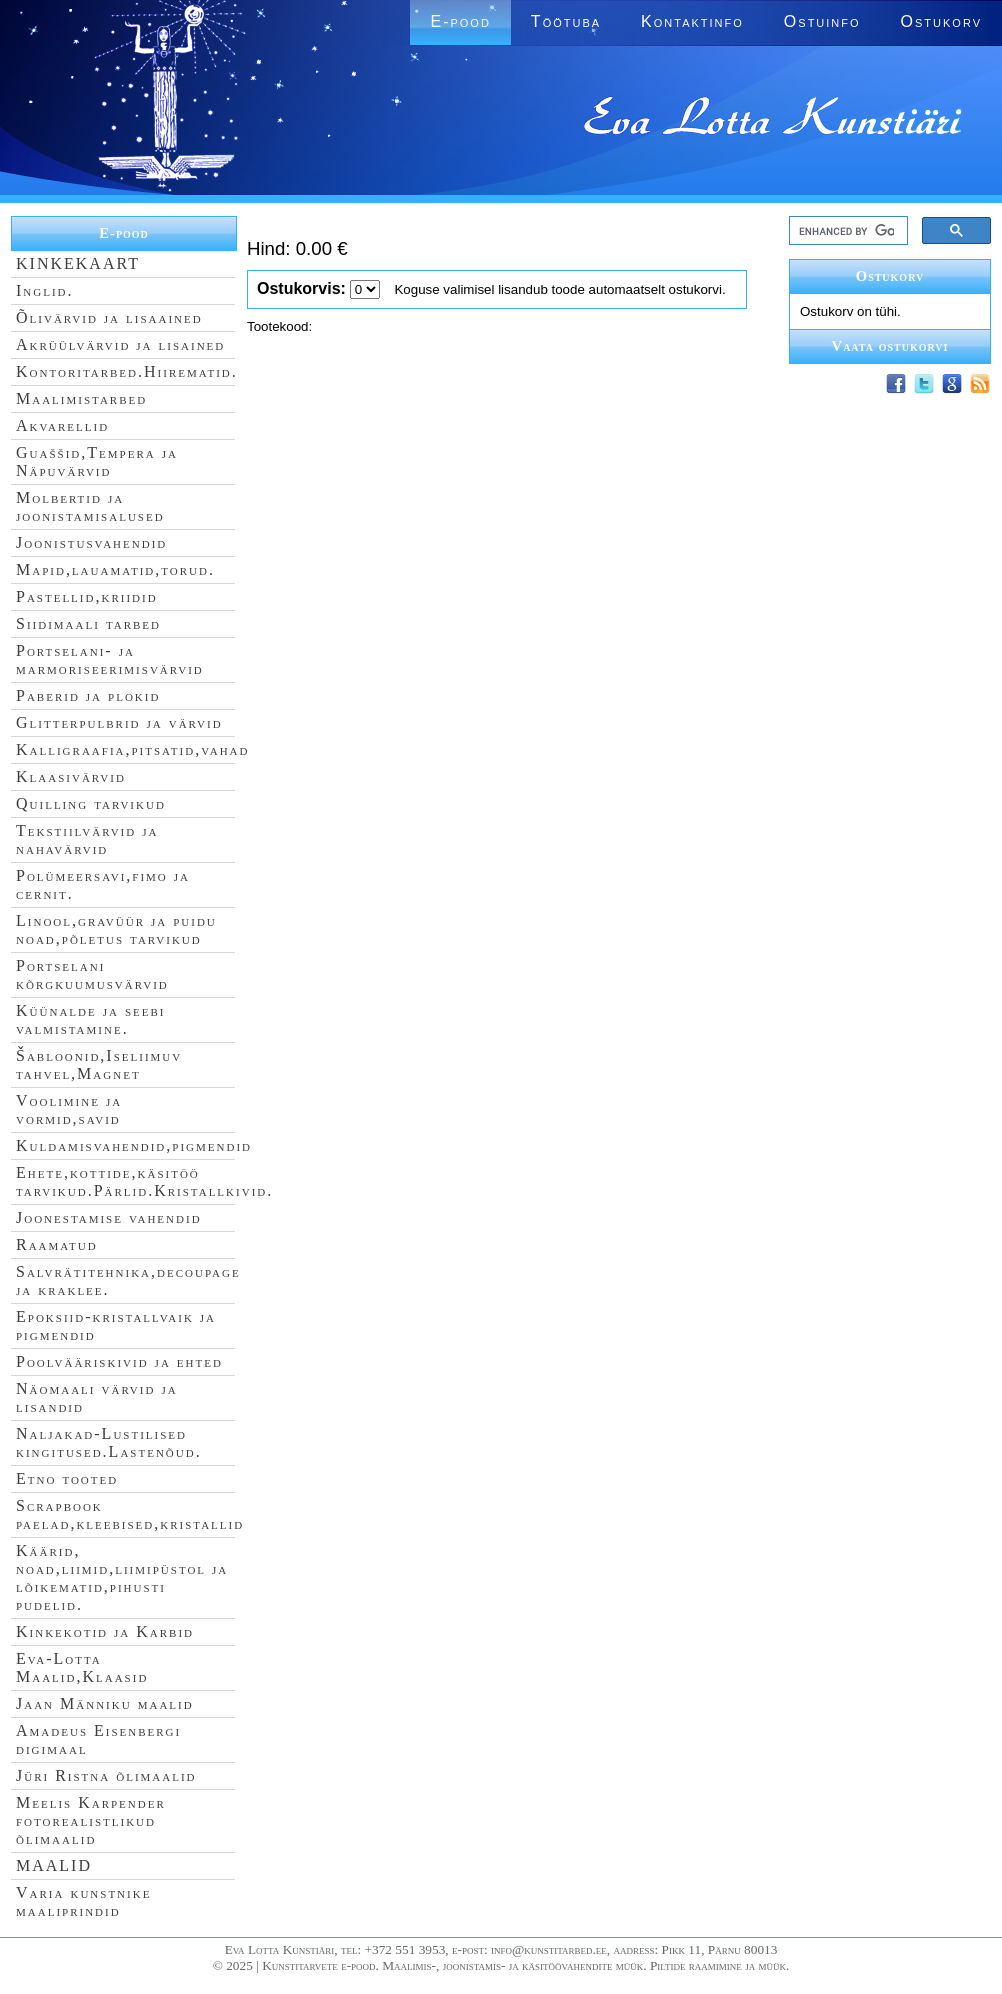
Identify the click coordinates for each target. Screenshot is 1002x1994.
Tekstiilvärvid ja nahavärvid (87, 839)
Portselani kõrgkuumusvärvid (92, 974)
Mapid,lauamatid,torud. (115, 569)
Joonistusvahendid (91, 542)
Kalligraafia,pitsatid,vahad (132, 749)
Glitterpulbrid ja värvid (119, 722)
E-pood (460, 21)
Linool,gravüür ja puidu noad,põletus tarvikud (116, 929)
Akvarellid (62, 425)
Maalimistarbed (81, 398)
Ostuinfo (822, 21)
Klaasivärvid (71, 776)
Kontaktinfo (692, 21)
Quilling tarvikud (91, 803)
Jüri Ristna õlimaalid (106, 1775)
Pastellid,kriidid (87, 596)
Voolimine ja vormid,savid (69, 1109)
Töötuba (566, 21)
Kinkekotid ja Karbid (105, 1631)
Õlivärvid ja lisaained (109, 317)
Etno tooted (67, 1478)
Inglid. (45, 290)
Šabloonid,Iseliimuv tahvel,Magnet (99, 1064)
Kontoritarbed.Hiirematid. (127, 371)
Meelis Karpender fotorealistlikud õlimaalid (91, 1820)
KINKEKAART (78, 263)
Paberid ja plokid (88, 695)
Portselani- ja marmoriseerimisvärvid (110, 659)
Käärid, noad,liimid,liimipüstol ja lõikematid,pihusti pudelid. (122, 1577)
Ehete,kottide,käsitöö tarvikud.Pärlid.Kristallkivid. (144, 1181)
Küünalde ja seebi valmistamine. (91, 1019)
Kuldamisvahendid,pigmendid (134, 1145)
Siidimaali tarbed (88, 623)
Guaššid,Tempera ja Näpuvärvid (97, 461)
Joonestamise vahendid (109, 1217)
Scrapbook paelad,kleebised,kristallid (130, 1514)
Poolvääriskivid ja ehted (119, 1361)
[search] (846, 231)
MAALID (54, 1865)
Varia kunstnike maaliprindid (83, 1901)
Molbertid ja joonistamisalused (90, 506)
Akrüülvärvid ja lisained (120, 344)
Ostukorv (941, 21)
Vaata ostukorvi (890, 346)
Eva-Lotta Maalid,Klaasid (82, 1667)
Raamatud (57, 1244)
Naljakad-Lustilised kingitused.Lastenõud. (109, 1442)
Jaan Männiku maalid (105, 1703)
